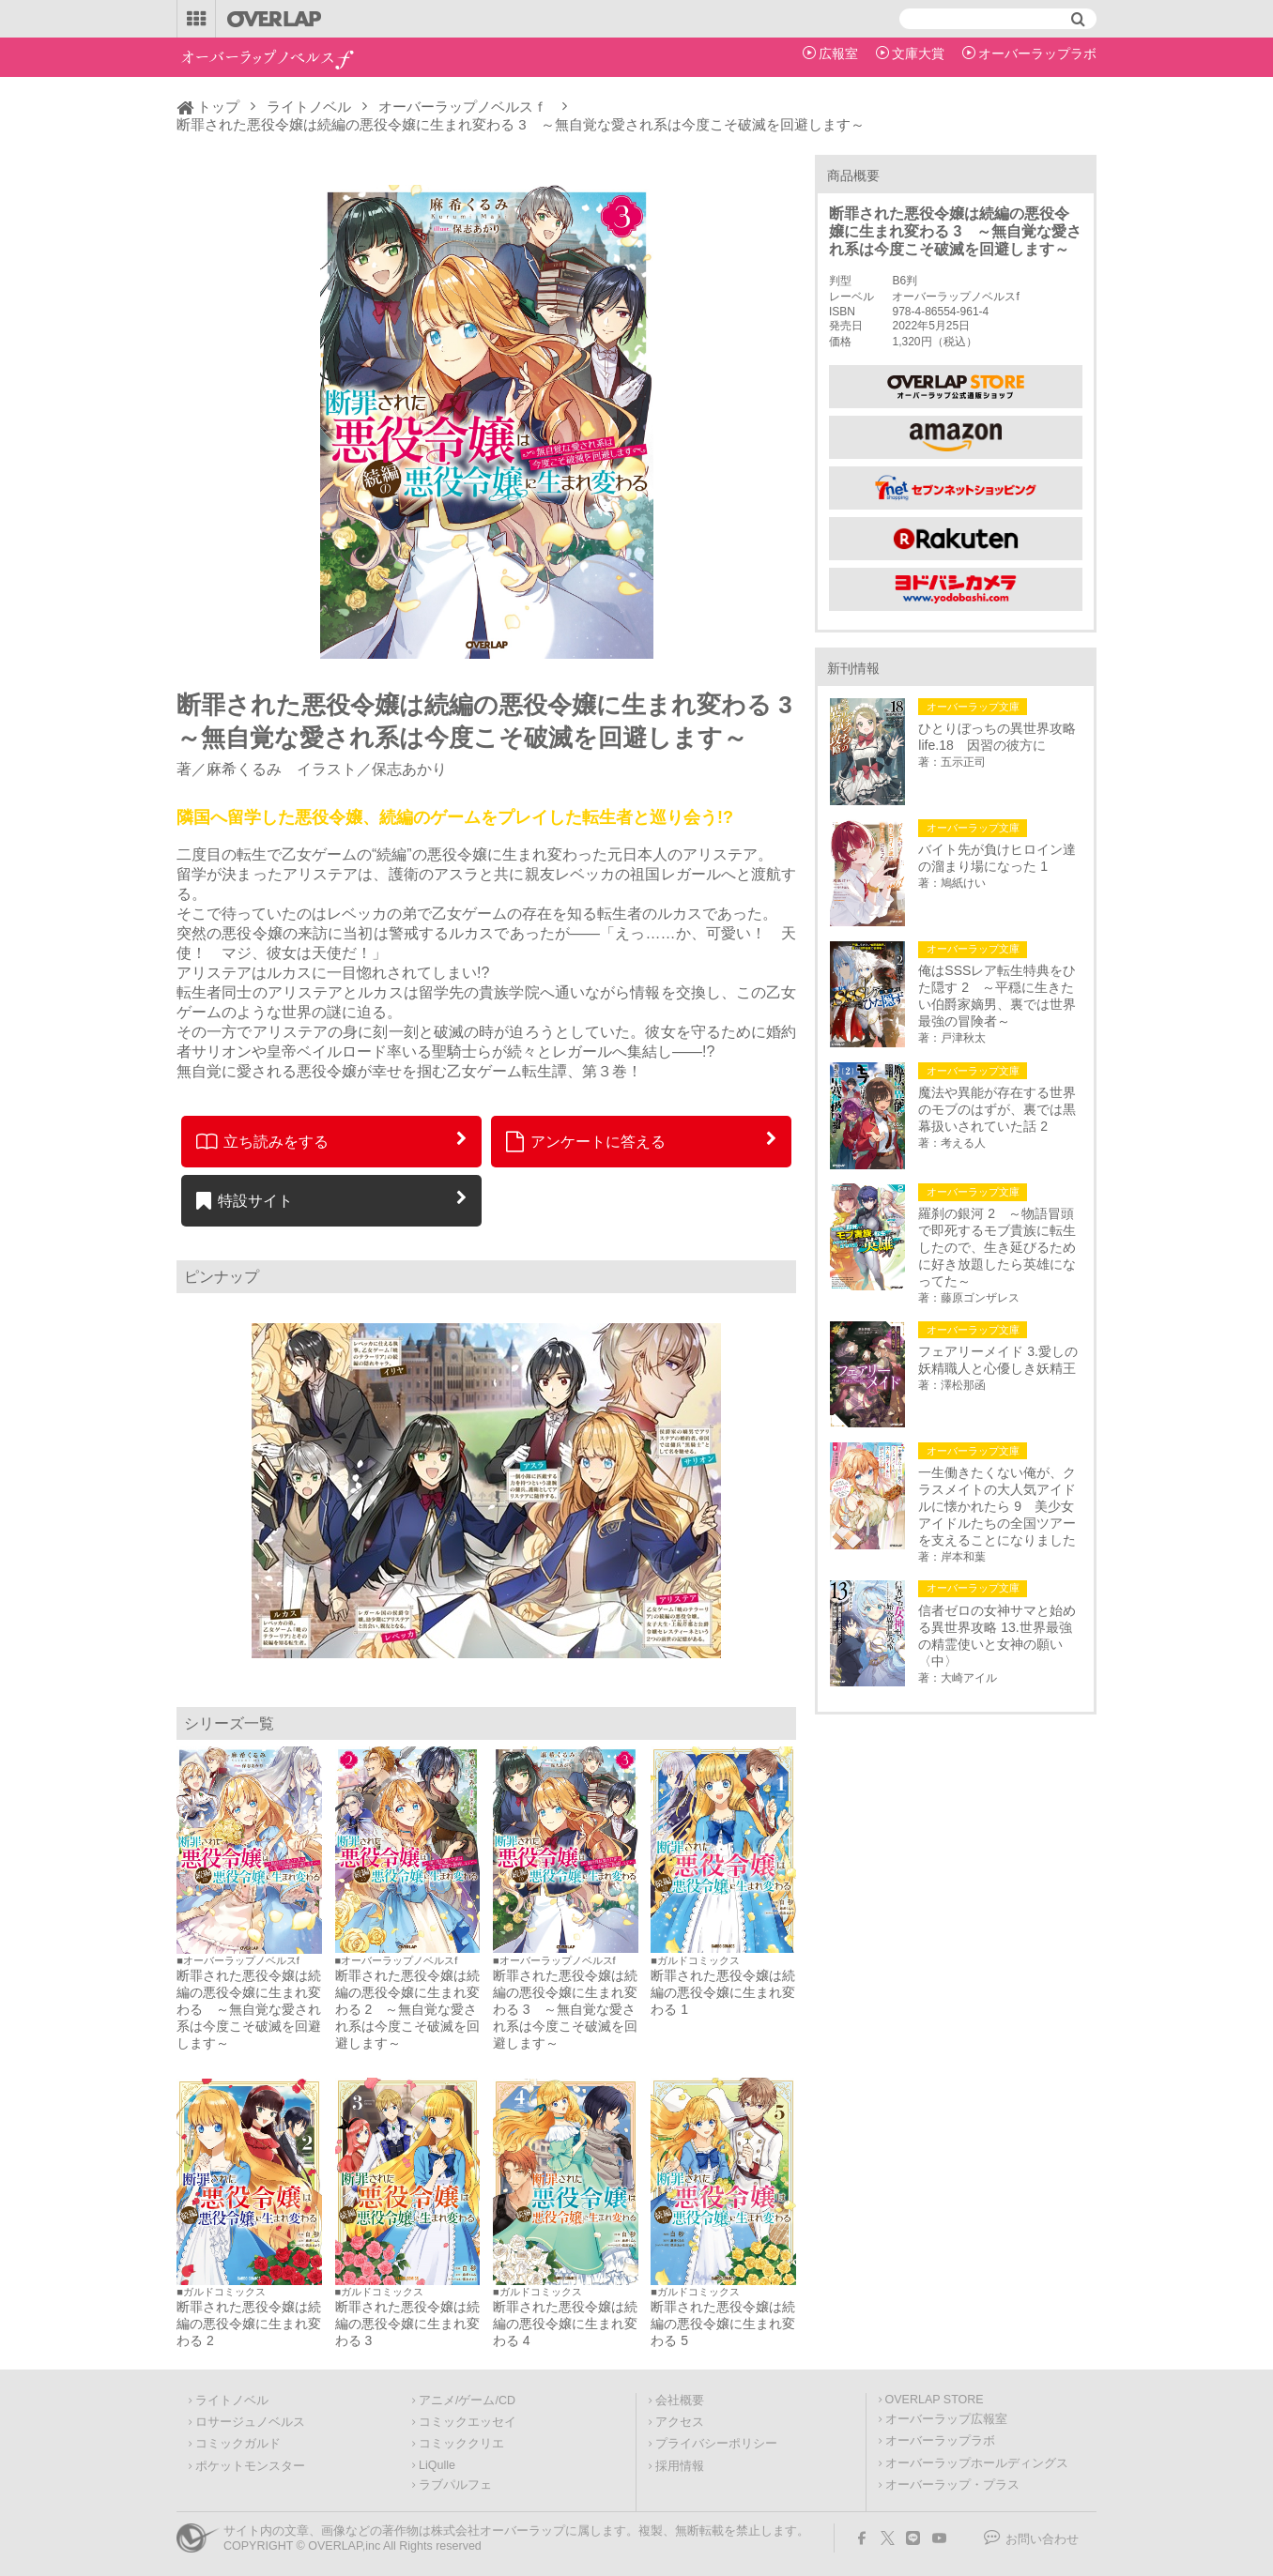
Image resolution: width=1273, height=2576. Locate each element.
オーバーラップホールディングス (976, 2463)
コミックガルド (238, 2443)
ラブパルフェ (455, 2485)
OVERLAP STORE (934, 2399)
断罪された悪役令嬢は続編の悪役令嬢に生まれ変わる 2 (248, 2323)
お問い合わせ (1042, 2539)
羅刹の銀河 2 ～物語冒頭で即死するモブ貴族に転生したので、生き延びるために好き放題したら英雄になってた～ (997, 1247)
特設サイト (244, 1200)
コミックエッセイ (467, 2422)
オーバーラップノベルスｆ (462, 106)
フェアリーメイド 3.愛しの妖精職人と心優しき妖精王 (998, 1360)
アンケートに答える (586, 1141)
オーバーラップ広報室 (946, 2419)
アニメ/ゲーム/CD (467, 2400)
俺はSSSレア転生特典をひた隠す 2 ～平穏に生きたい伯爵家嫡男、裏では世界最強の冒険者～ (997, 996)
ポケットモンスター (250, 2466)
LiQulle (437, 2465)
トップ (218, 106)
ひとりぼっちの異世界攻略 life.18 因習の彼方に (999, 737)
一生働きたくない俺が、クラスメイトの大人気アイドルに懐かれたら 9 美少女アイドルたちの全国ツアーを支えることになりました (997, 1506)
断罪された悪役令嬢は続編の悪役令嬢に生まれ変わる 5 (723, 2323)
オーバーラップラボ (1037, 53)
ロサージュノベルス (250, 2422)
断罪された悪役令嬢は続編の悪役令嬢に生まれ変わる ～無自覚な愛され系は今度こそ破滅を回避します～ (248, 2009)
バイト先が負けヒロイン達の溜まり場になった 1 (997, 858)
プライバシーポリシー (716, 2443)
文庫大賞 (918, 53)
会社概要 (679, 2400)
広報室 (838, 53)
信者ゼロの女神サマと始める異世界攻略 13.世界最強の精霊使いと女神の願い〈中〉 (997, 1636)
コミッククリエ (461, 2443)
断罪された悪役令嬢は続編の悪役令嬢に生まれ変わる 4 (565, 2323)
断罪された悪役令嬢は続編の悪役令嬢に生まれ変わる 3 (407, 2323)
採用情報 (679, 2466)
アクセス (679, 2422)
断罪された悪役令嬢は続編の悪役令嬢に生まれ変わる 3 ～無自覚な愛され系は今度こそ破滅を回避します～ (565, 2009)
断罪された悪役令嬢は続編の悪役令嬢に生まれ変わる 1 (723, 1992)
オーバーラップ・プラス (952, 2485)
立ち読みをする (262, 1141)
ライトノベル (309, 106)
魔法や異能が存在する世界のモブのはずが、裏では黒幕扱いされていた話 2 (997, 1109)
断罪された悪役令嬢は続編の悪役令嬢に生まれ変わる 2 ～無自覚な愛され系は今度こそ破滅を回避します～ (407, 2009)
